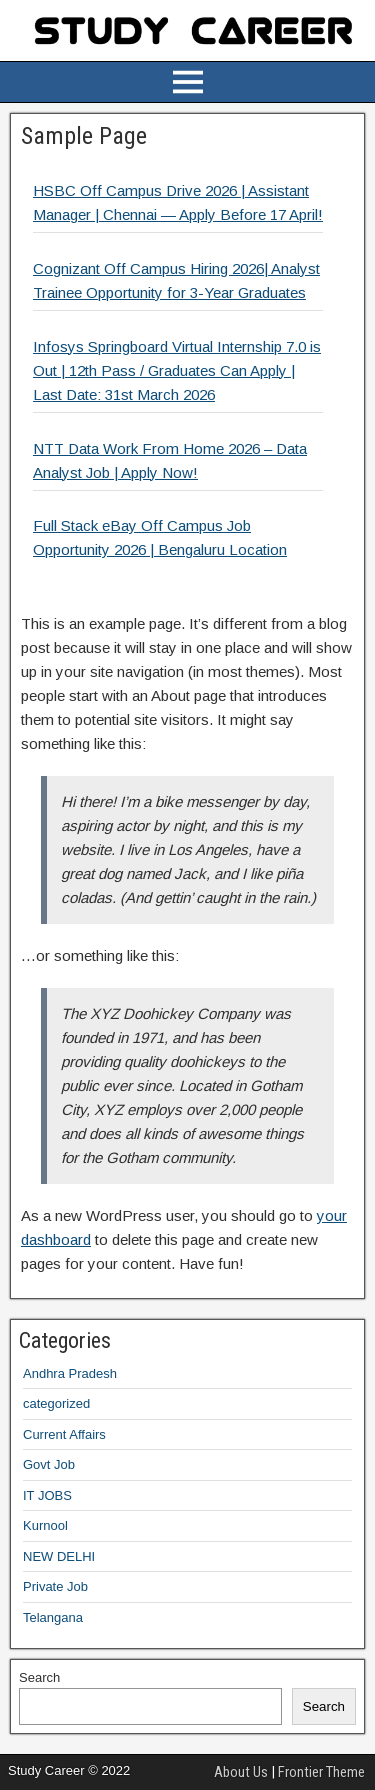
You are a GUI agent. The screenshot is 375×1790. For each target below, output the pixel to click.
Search (39, 1677)
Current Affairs (64, 1434)
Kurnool (45, 1525)
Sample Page (84, 136)
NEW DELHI (59, 1556)
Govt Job (49, 1464)
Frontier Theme (321, 1772)
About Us (241, 1772)
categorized (56, 1403)
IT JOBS (47, 1495)
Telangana (53, 1617)
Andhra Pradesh (70, 1373)
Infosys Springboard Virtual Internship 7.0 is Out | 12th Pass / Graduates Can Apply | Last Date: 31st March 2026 (177, 370)
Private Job (55, 1586)
